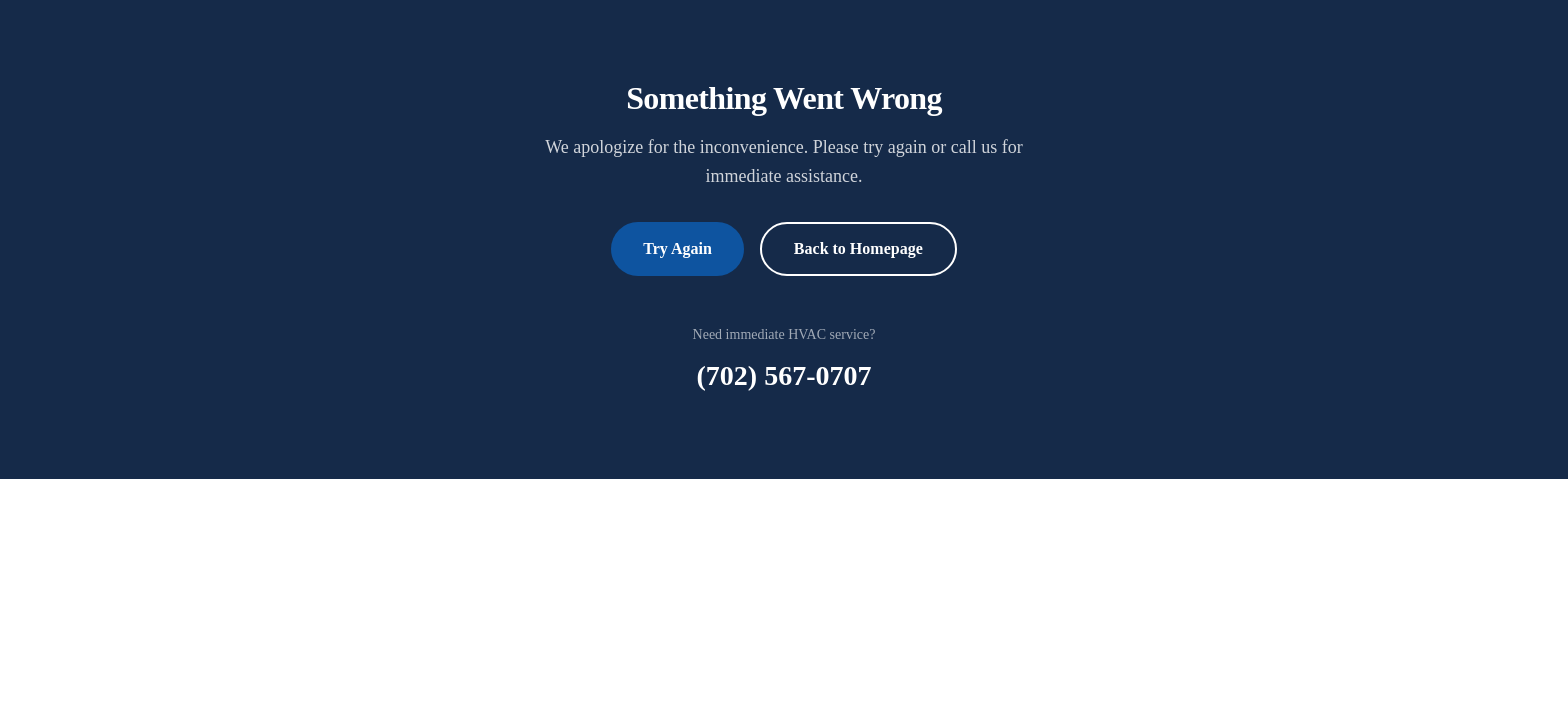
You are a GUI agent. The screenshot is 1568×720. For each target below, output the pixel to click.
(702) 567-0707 (784, 375)
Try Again (677, 248)
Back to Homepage (858, 248)
